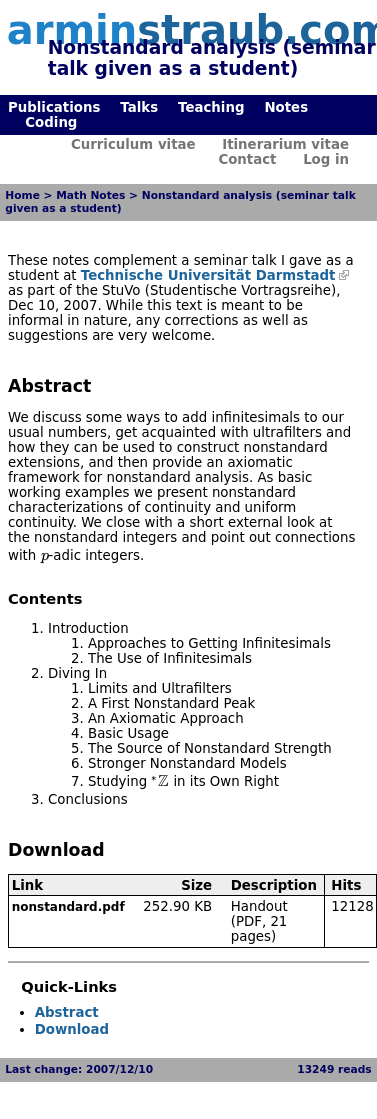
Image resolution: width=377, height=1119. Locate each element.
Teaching (211, 107)
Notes (286, 107)
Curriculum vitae (133, 144)
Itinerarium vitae (285, 144)
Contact (247, 159)
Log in (326, 159)
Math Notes (90, 195)
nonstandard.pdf (68, 907)
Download (72, 1029)
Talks (139, 107)
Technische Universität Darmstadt (208, 275)
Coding (51, 122)
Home (22, 195)
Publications (54, 107)
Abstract (67, 1012)
